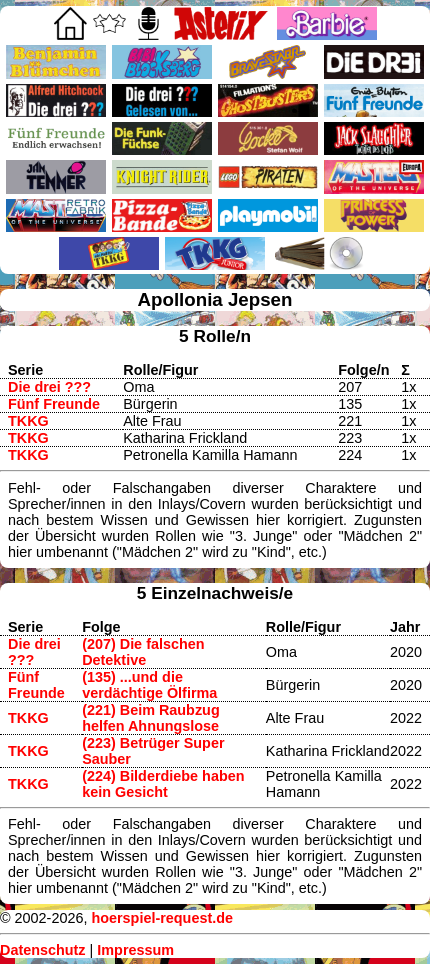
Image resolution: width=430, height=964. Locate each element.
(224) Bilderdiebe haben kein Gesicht (163, 784)
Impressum (135, 950)
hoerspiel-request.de (162, 918)
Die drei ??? (49, 387)
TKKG (28, 421)
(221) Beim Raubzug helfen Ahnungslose (151, 718)
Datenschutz (43, 950)
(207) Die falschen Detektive (143, 652)
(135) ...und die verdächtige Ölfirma (149, 685)
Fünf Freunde (54, 404)
